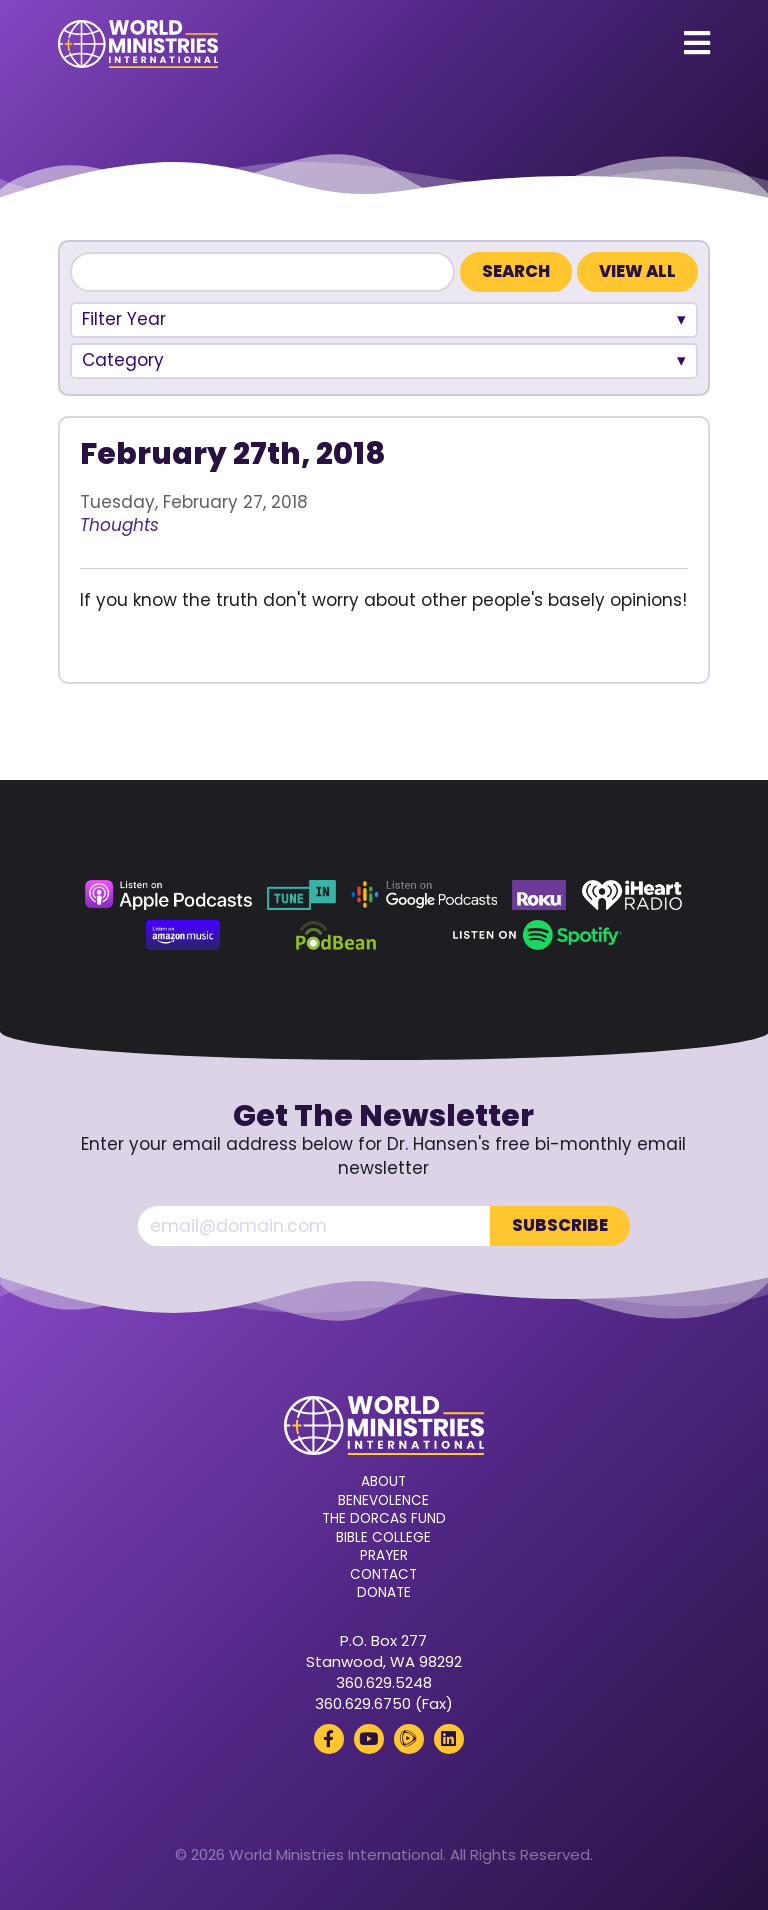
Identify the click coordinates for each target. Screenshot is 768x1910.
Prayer (384, 1556)
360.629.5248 (384, 1682)
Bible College (383, 1538)
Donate (384, 1593)
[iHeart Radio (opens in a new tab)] (632, 895)
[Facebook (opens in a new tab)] (329, 1739)
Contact (383, 1575)
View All (637, 271)
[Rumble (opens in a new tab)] (409, 1739)
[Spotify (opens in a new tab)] (537, 935)
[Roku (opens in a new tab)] (539, 895)
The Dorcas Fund (384, 1519)
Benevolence (383, 1501)
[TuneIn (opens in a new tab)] (301, 895)
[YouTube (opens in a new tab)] (369, 1739)
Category (123, 360)
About (383, 1482)
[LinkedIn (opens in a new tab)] (449, 1739)
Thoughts (119, 525)
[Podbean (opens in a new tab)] (336, 935)
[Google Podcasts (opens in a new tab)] (424, 895)
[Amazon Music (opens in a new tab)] (183, 935)
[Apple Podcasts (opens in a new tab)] (168, 895)
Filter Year (124, 319)
